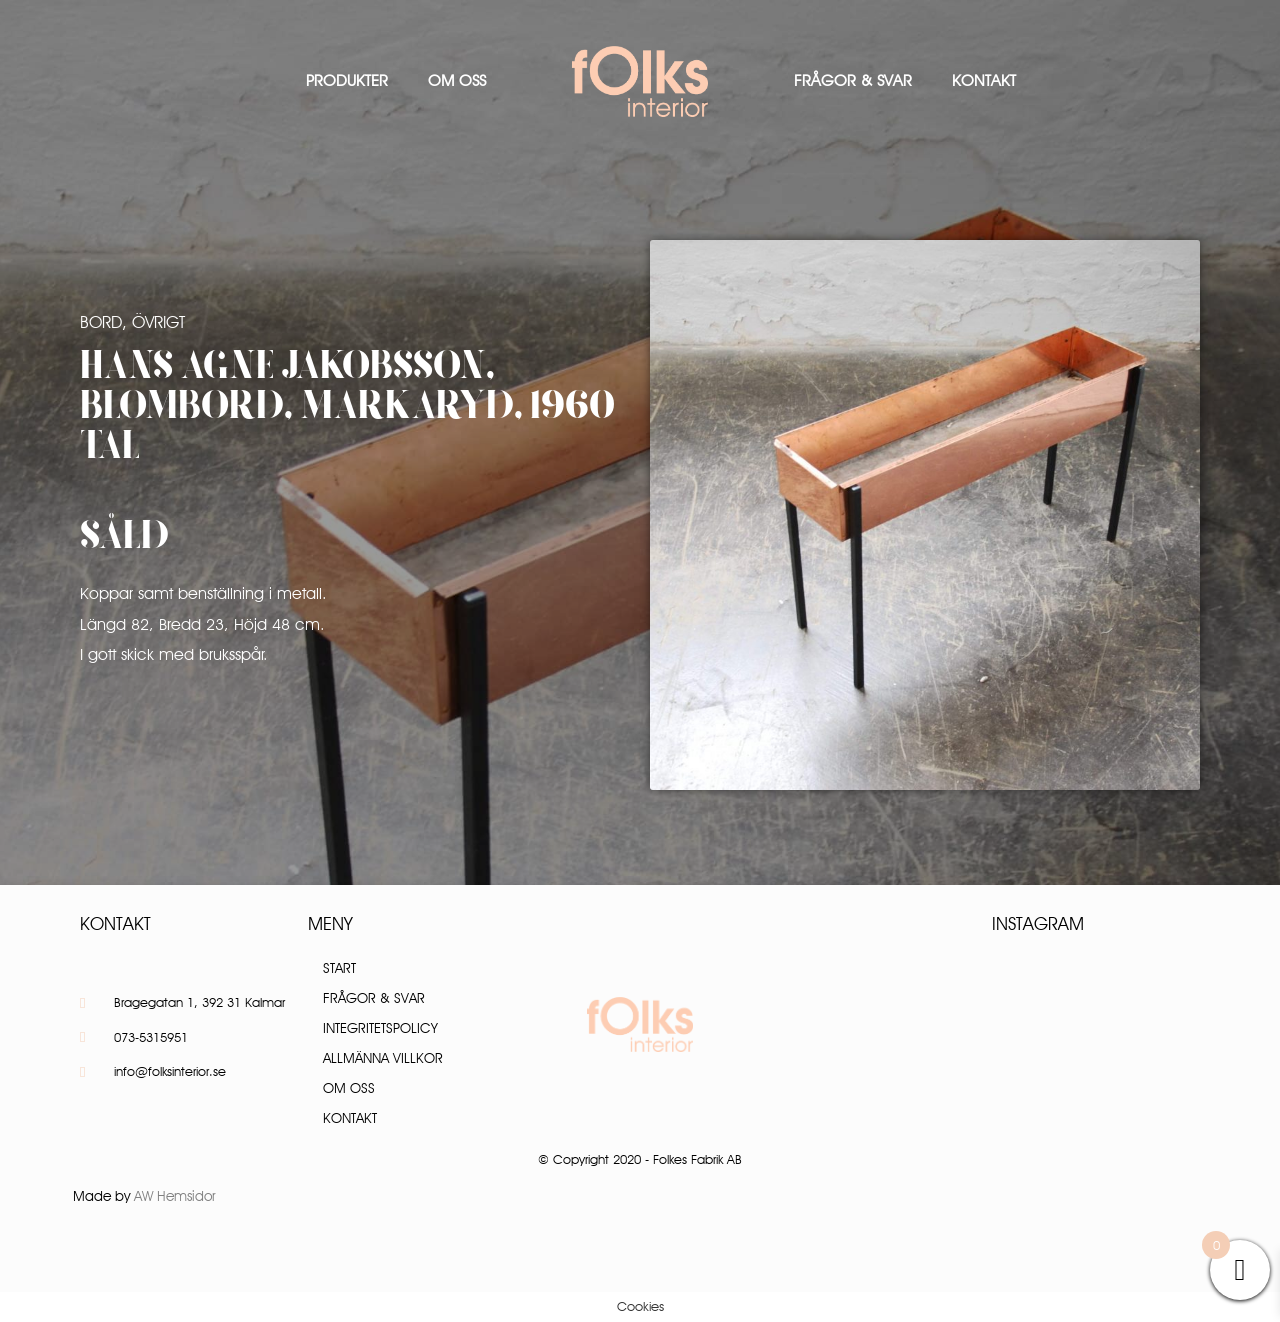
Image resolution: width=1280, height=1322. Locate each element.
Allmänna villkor (383, 1058)
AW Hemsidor (175, 1196)
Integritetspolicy (380, 1028)
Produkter (347, 80)
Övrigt (158, 322)
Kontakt (984, 80)
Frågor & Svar (853, 80)
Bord (101, 322)
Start (339, 968)
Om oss (457, 80)
